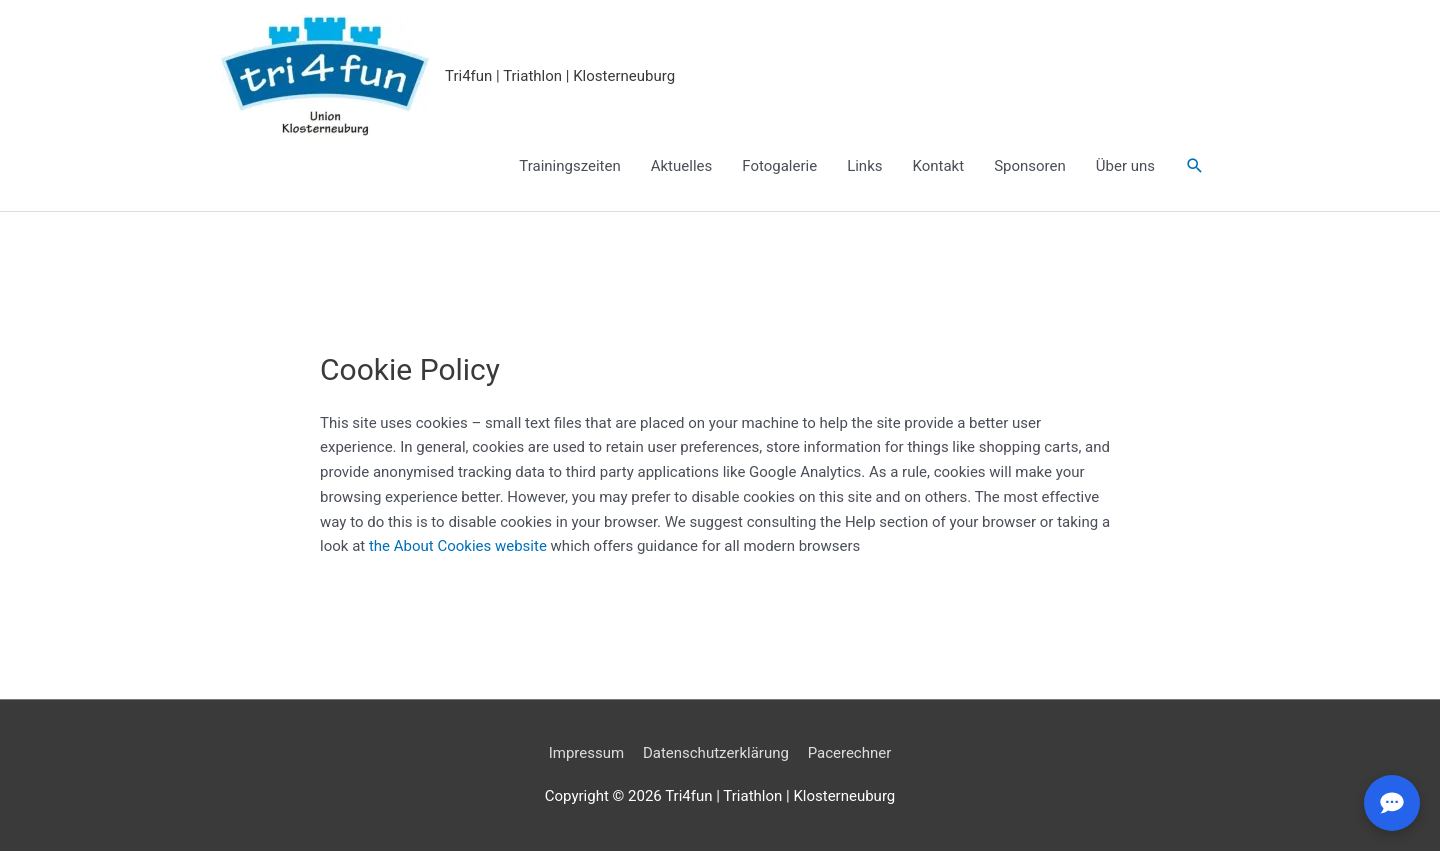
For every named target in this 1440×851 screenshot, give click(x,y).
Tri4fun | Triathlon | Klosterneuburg (560, 76)
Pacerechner (850, 753)
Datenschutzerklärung (716, 753)
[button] (1195, 166)
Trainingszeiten (569, 166)
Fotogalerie (779, 166)
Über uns (1125, 166)
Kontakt (939, 166)
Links (864, 166)
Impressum (586, 753)
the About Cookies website (458, 546)
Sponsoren (1030, 166)
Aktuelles (682, 166)
